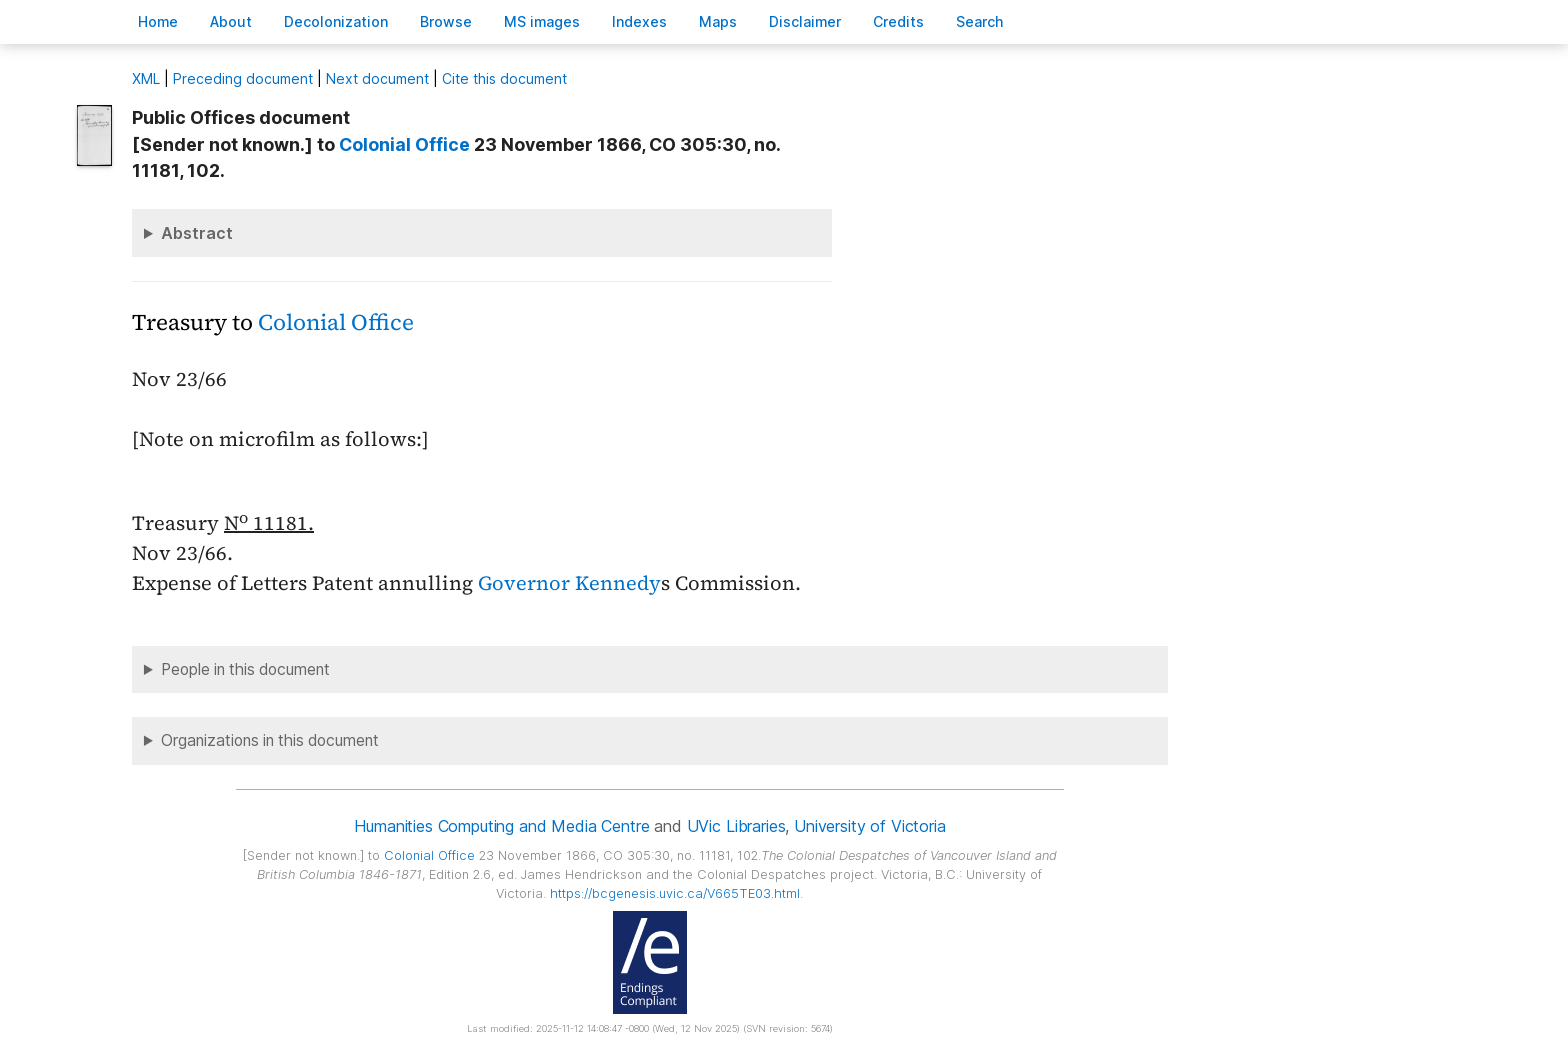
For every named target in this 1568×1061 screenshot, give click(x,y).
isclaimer (805, 21)
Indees (639, 21)
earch (980, 21)
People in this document (245, 669)
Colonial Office (404, 144)
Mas (718, 21)
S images (542, 21)
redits (898, 21)
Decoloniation (336, 21)
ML (146, 78)
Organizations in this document (270, 740)
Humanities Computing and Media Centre (501, 826)
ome (158, 21)
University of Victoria (869, 826)
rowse (446, 21)
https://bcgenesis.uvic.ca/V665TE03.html (675, 893)
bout (231, 21)
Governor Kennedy (569, 583)
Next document (377, 78)
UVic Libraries (736, 826)
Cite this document (504, 78)
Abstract (197, 233)
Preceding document (243, 78)
